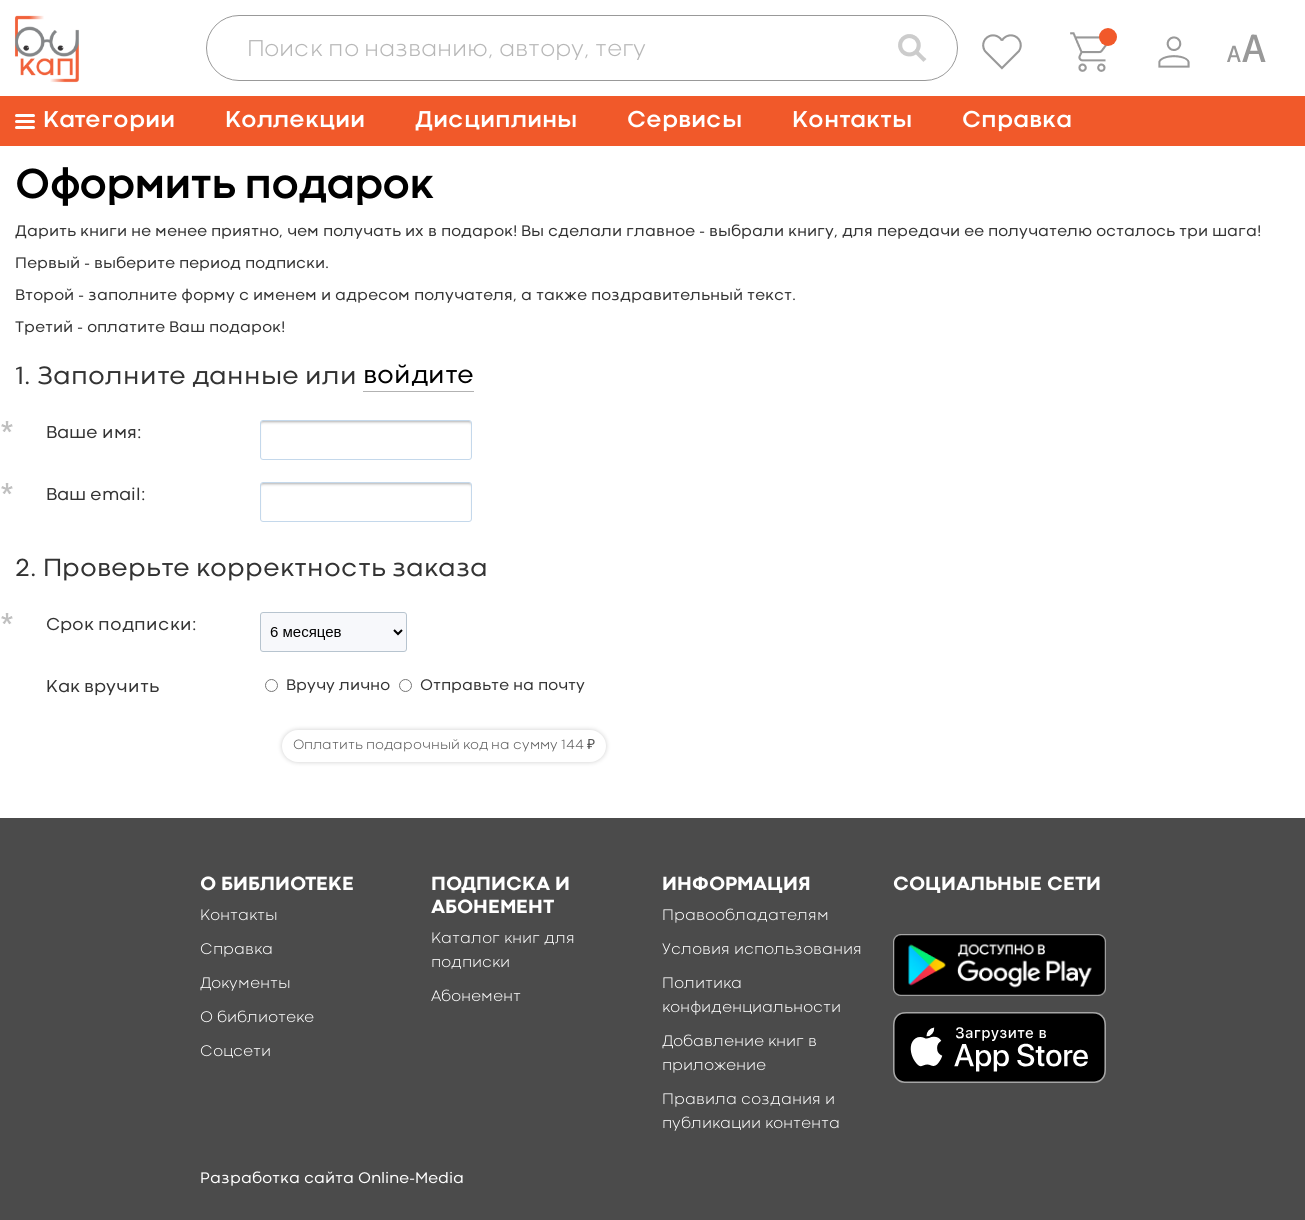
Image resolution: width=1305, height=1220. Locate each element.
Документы (245, 984)
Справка (1017, 120)
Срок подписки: (121, 625)
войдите (418, 376)
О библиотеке (257, 1018)
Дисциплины (496, 120)
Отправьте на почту (502, 686)
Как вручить (102, 687)
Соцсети (235, 1052)
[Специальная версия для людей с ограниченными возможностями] (1246, 52)
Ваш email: (96, 495)
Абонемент (476, 997)
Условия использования (762, 950)
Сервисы (684, 120)
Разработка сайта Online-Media (332, 1179)
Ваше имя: (94, 433)
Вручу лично (338, 686)
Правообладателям (745, 916)
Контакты (852, 120)
